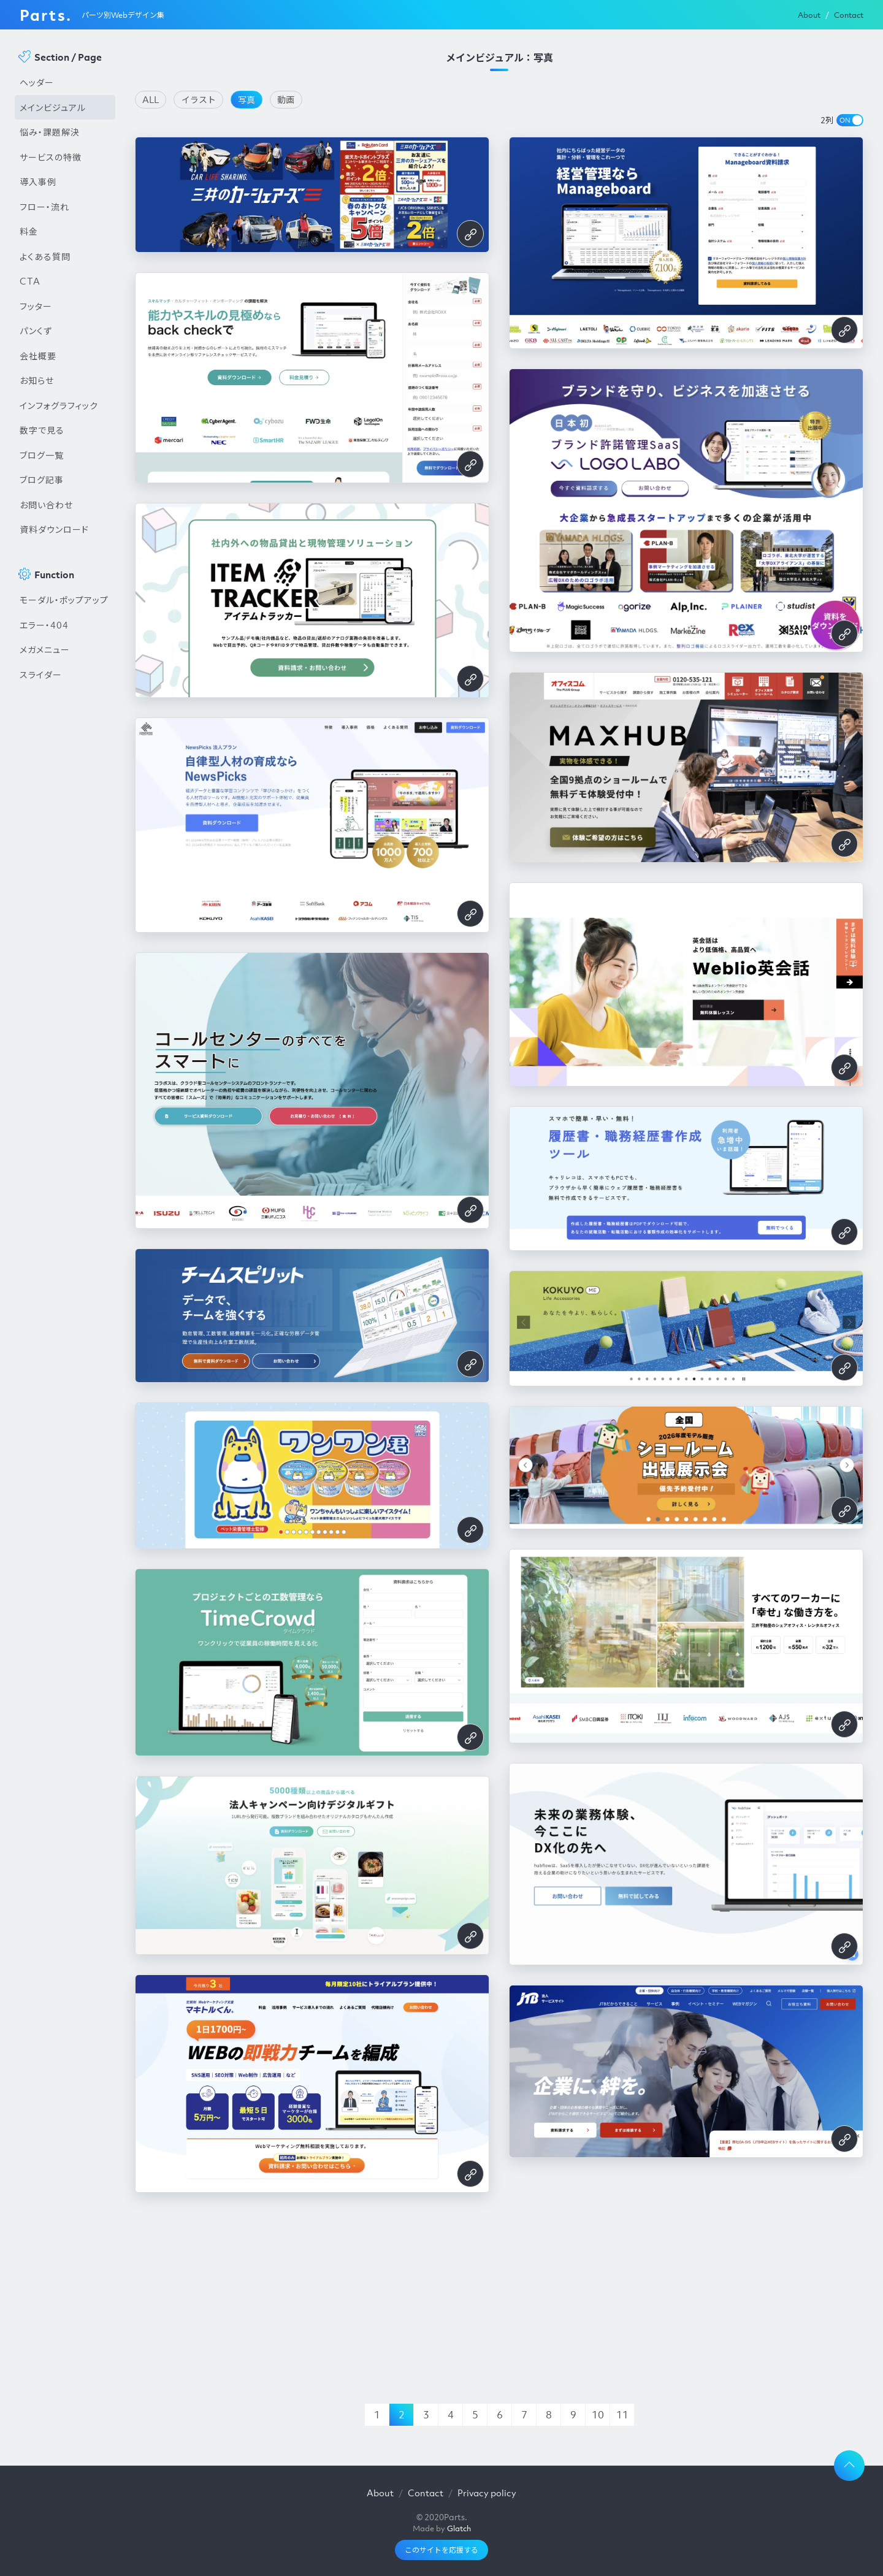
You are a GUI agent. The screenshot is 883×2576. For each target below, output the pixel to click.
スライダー (41, 674)
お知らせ (37, 380)
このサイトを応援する (441, 2550)
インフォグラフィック (59, 405)
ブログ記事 (42, 479)
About (809, 15)
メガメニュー (45, 649)
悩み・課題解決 (50, 132)
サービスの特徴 (51, 157)
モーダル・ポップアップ (64, 600)
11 (622, 2414)
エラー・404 (44, 625)
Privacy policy (486, 2492)
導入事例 (38, 181)
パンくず (36, 330)
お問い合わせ (46, 505)
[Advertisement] (65, 895)
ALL (150, 99)
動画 (285, 99)
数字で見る (42, 430)
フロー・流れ (44, 207)
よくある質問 (45, 256)
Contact (848, 15)
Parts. (46, 14)
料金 (29, 231)
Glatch (459, 2528)
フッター (36, 306)
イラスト (199, 99)
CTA (30, 281)
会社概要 (38, 356)
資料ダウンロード (54, 529)
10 (598, 2414)
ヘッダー (37, 82)
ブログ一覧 (42, 455)
